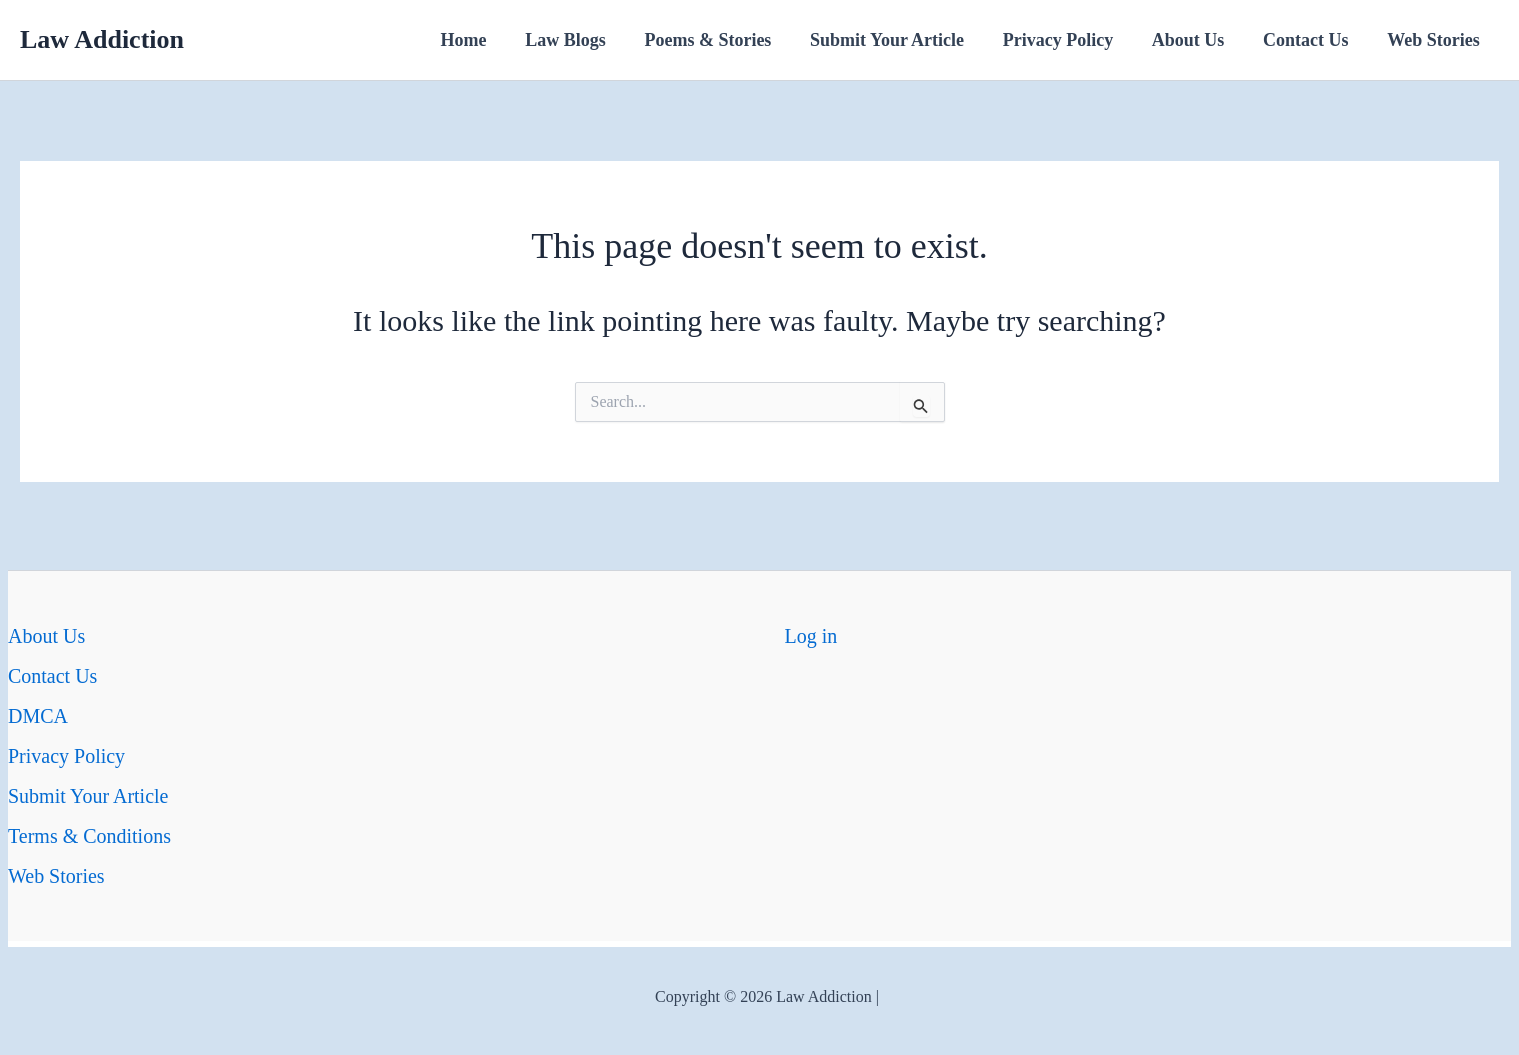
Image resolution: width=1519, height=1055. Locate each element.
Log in (811, 636)
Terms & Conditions (89, 836)
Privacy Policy (1067, 40)
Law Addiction (102, 39)
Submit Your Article (899, 40)
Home (484, 40)
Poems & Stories (722, 40)
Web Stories (1435, 40)
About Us (1194, 40)
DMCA (38, 716)
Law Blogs (582, 40)
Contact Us (1310, 40)
